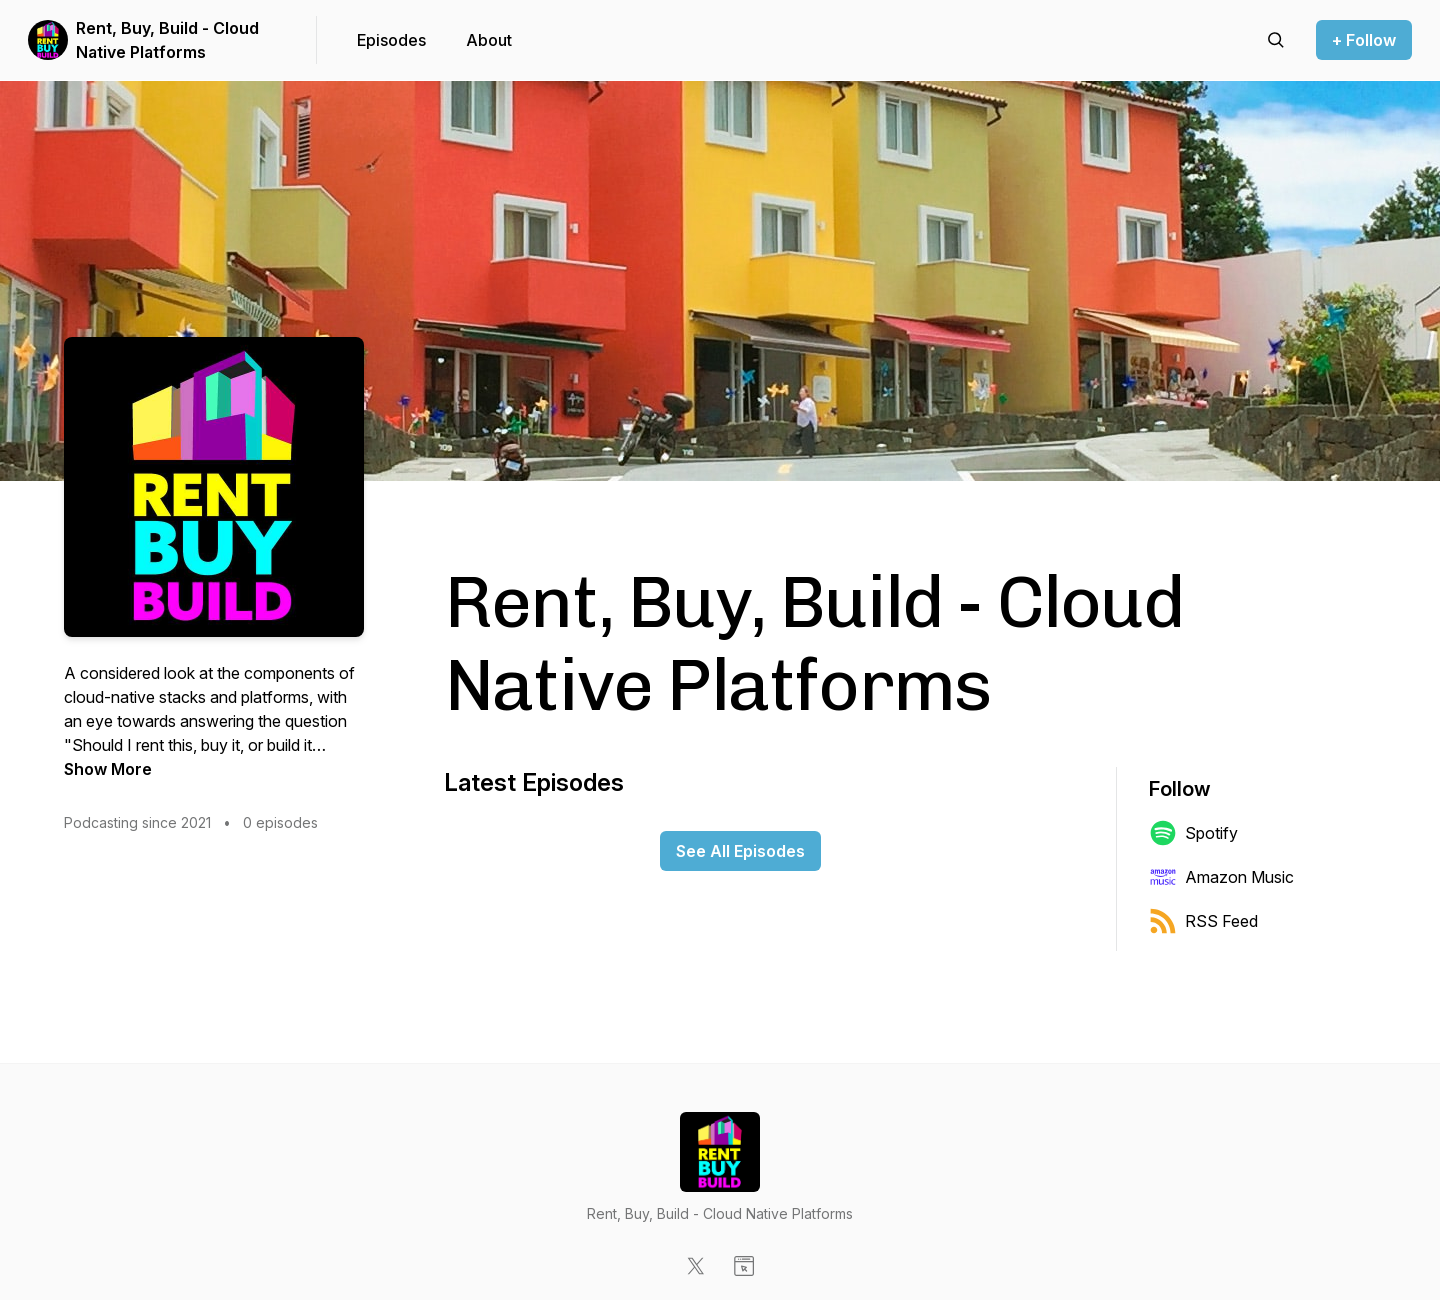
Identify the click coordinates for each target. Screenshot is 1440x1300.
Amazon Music (1221, 877)
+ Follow (1364, 40)
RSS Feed (1203, 921)
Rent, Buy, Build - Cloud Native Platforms (167, 40)
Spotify (1193, 833)
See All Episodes (740, 851)
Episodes (391, 40)
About (489, 40)
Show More (108, 769)
